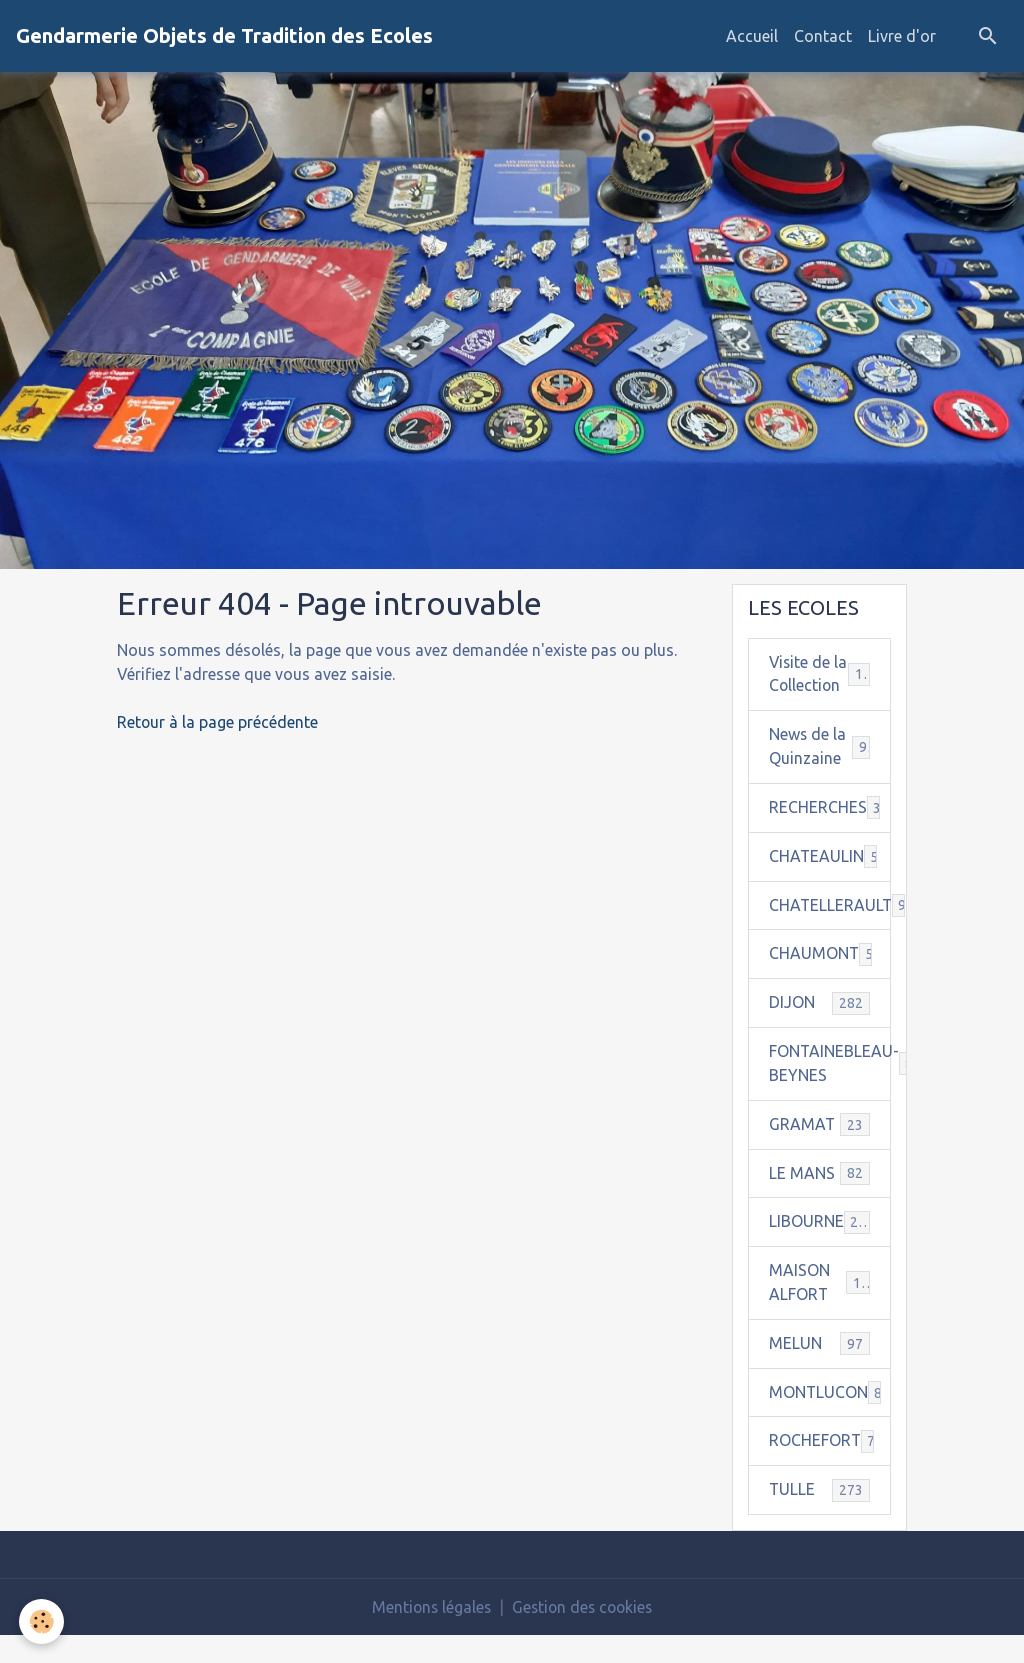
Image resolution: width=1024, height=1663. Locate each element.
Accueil (752, 36)
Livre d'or (902, 36)
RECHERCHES (829, 832)
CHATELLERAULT (830, 930)
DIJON (819, 1028)
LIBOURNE (819, 1248)
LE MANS (819, 1199)
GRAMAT (819, 1150)
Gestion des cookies (584, 1635)
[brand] (224, 36)
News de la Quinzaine (819, 772)
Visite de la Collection (820, 687)
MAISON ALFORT (819, 1310)
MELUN (819, 1370)
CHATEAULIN (830, 881)
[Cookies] (42, 1621)
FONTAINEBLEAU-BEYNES (830, 1090)
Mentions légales (429, 1635)
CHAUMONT (830, 979)
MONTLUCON (830, 1419)
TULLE (819, 1517)
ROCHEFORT (827, 1468)
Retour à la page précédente (218, 722)
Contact (823, 36)
